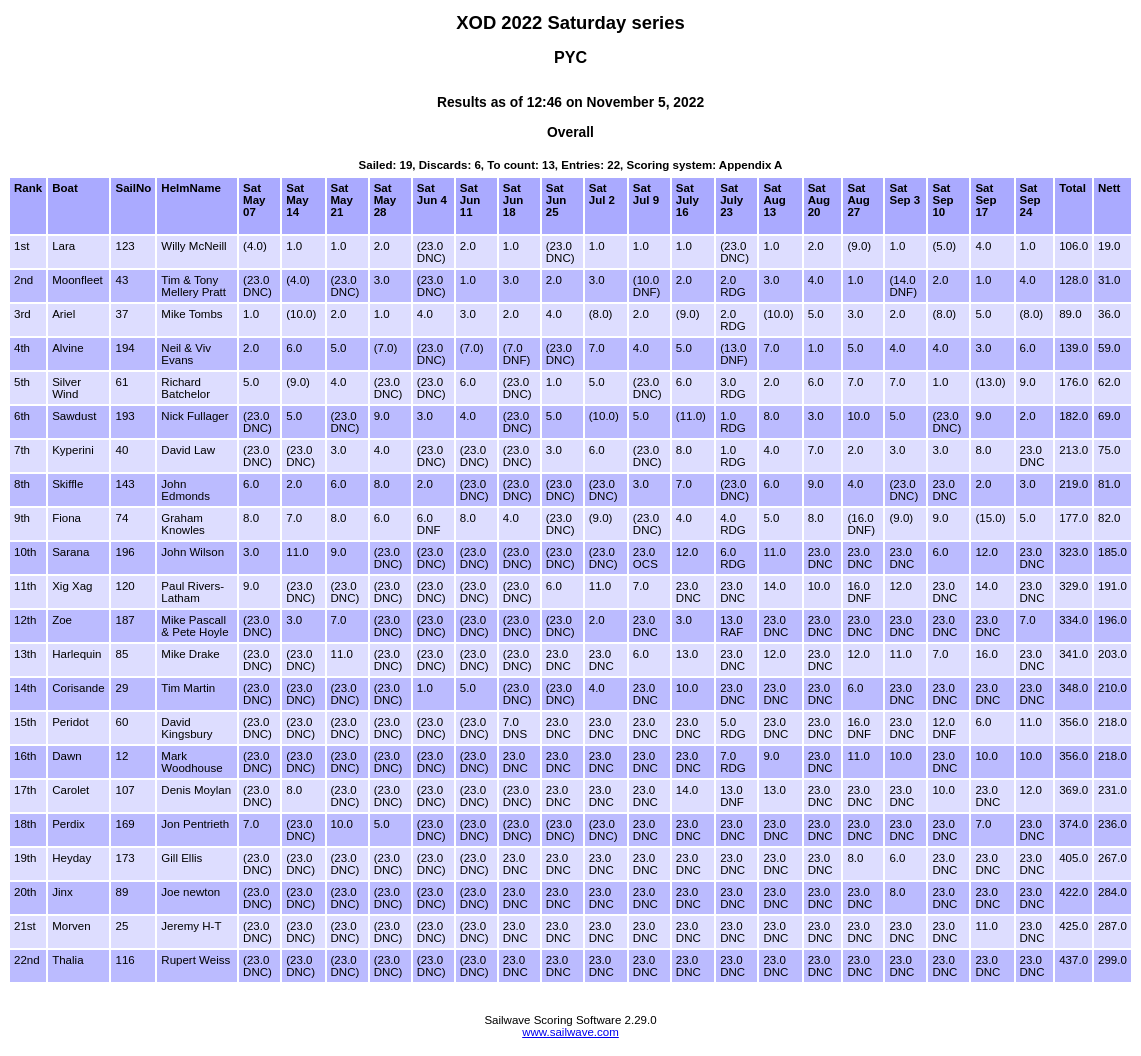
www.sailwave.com (570, 1032)
